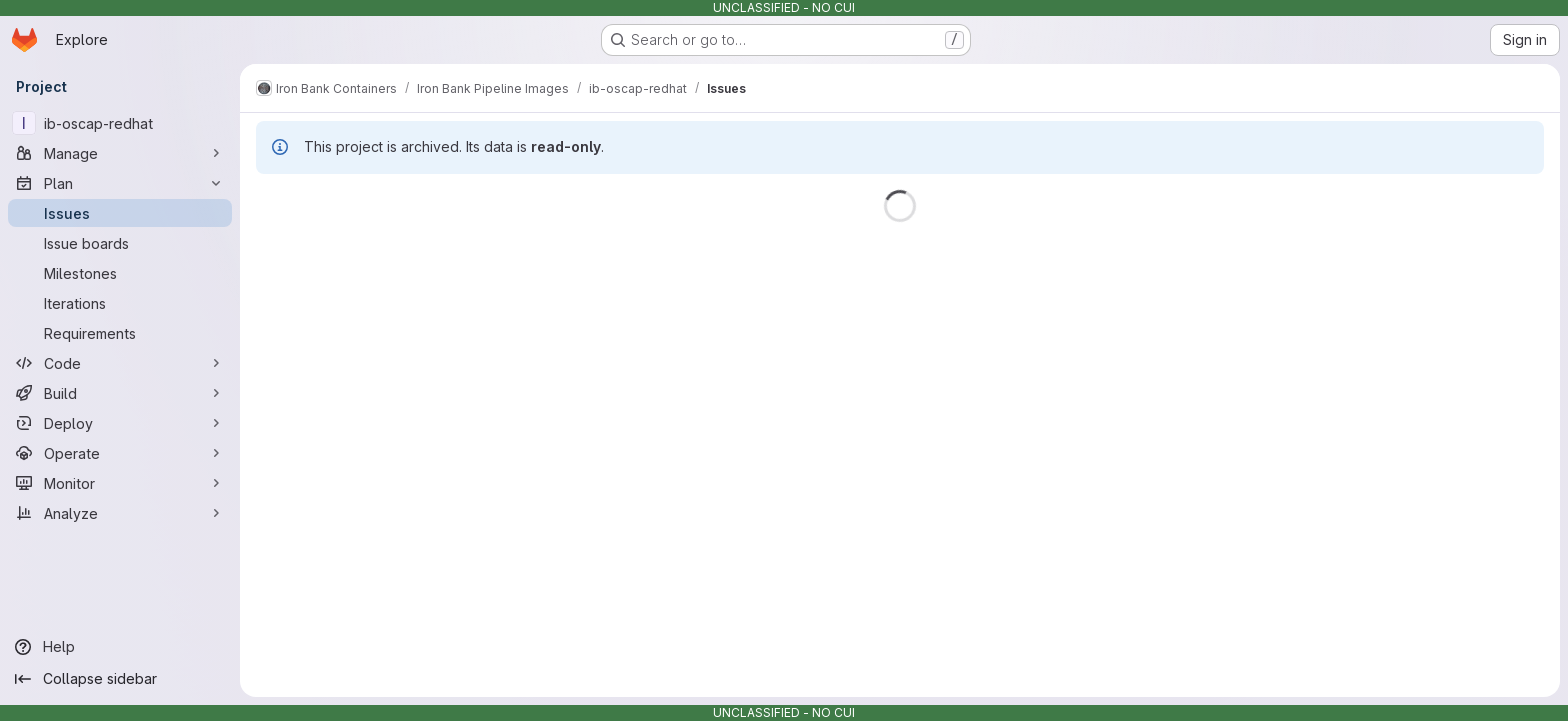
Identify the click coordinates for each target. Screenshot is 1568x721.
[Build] (120, 393)
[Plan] (120, 183)
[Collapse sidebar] (120, 679)
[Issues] (120, 213)
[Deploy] (120, 423)
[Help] (120, 647)
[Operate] (120, 453)
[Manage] (120, 153)
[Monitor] (120, 483)
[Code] (120, 363)
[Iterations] (120, 303)
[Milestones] (120, 273)
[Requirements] (120, 333)
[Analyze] (120, 513)
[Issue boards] (120, 243)
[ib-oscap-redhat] (120, 123)
